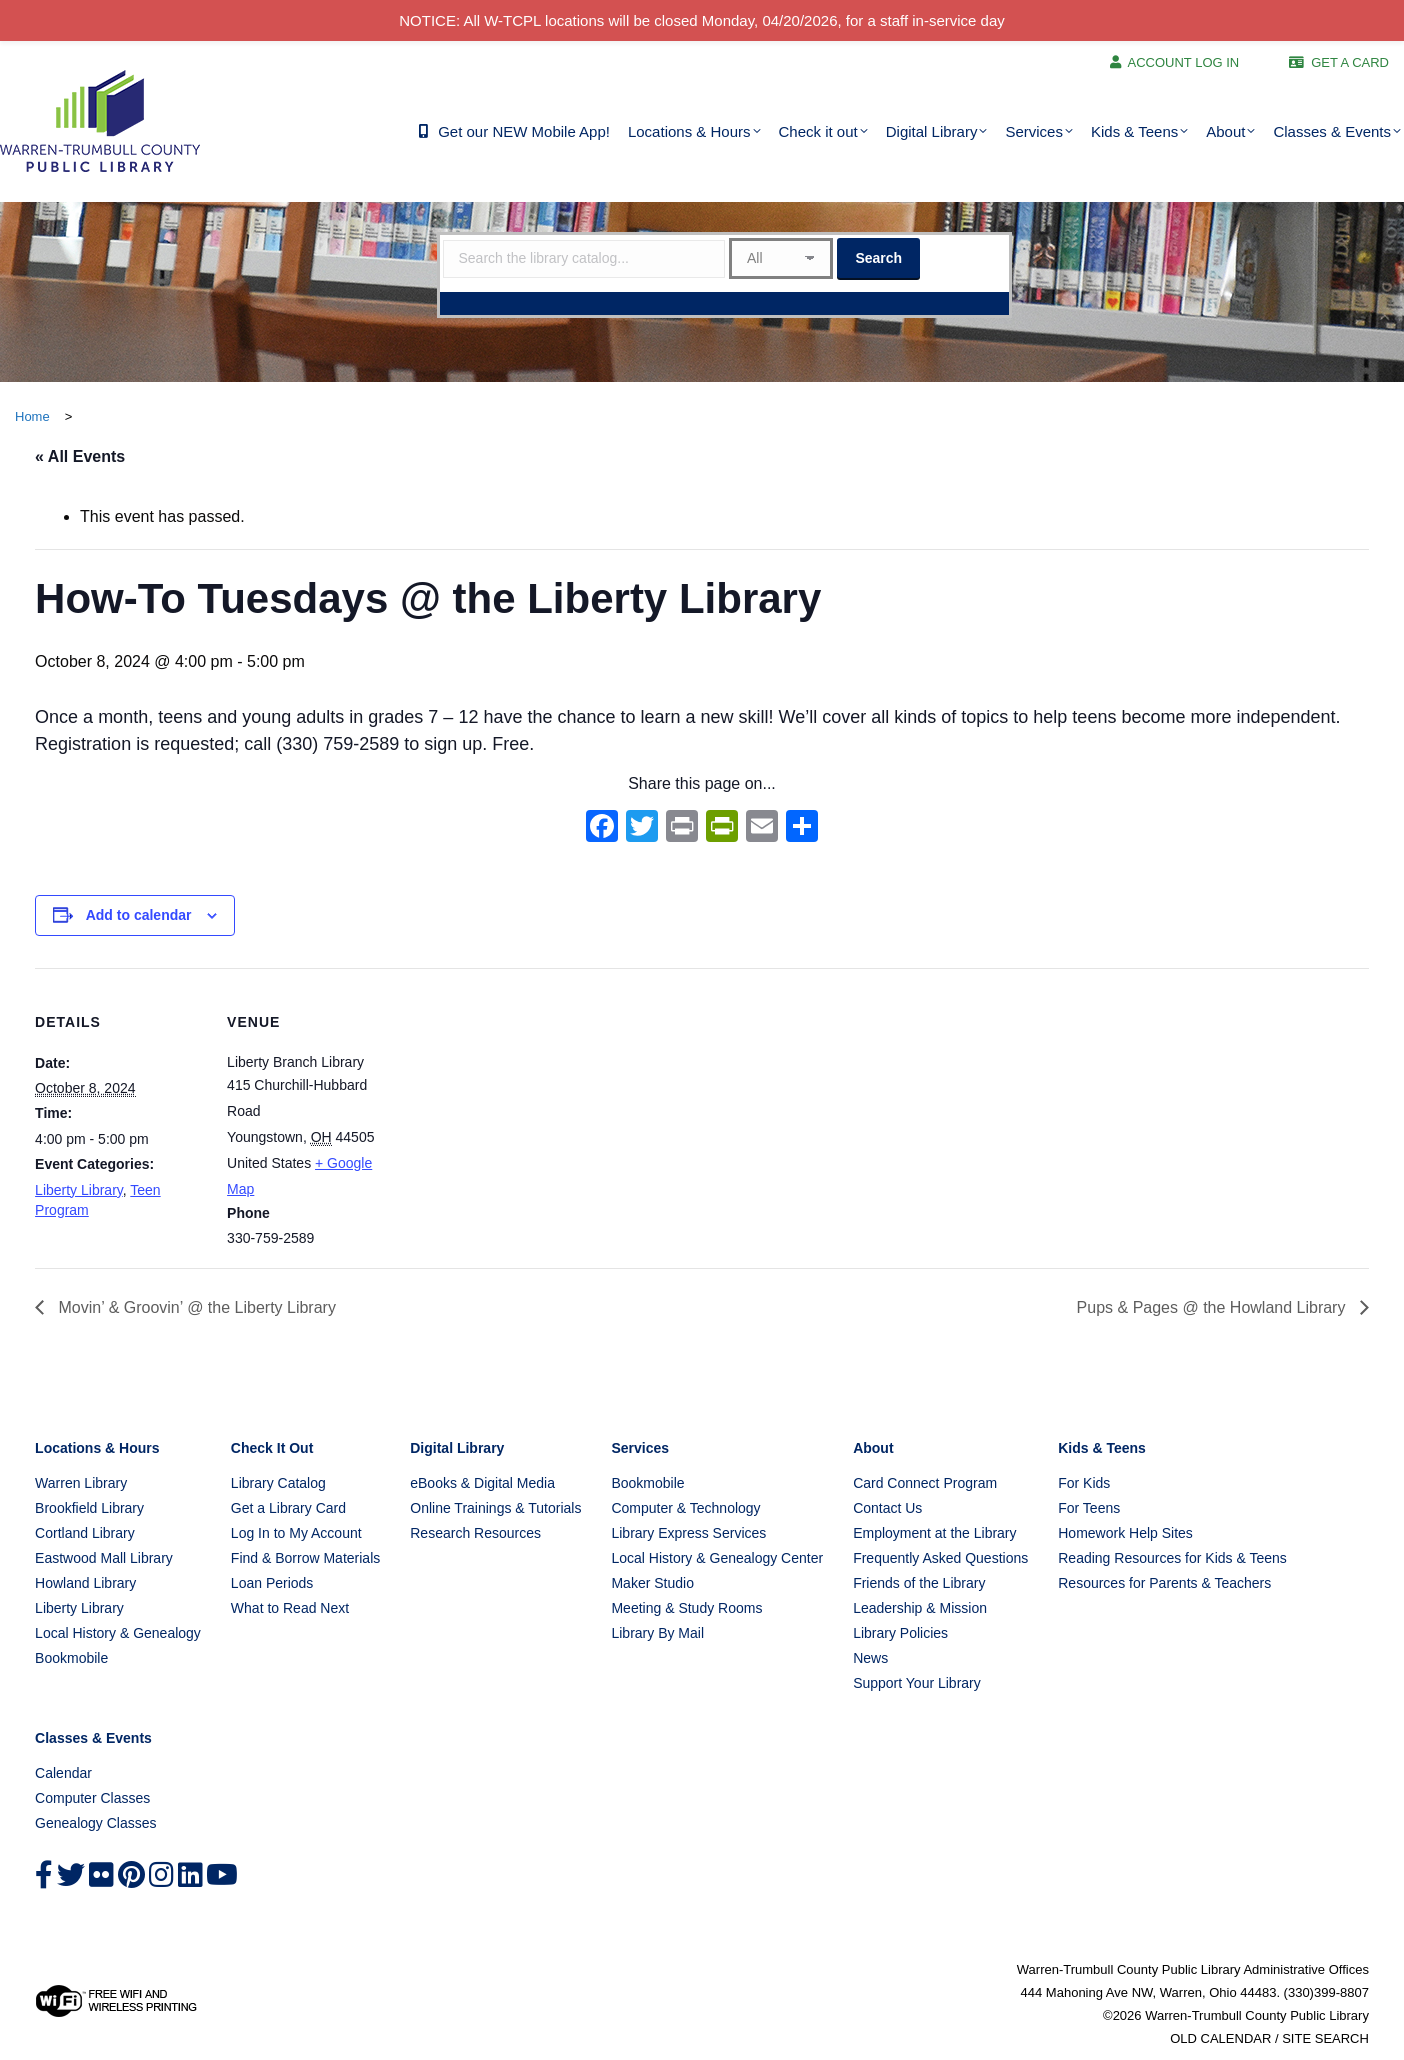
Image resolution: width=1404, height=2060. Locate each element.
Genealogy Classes (95, 1823)
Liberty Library (79, 1190)
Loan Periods (272, 1583)
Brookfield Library (89, 1508)
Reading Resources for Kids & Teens (1172, 1558)
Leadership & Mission (920, 1608)
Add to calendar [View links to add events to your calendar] (139, 915)
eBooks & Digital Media (482, 1483)
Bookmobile (71, 1658)
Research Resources (475, 1533)
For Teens (1089, 1508)
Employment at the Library (934, 1533)
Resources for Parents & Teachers (1164, 1583)
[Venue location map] (524, 1106)
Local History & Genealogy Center (717, 1558)
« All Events (80, 456)
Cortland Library (85, 1533)
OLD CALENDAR (1220, 2038)
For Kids (1084, 1483)
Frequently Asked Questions (940, 1558)
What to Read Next (290, 1608)
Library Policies (900, 1633)
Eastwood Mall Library (104, 1558)
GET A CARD (1350, 62)
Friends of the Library (919, 1583)
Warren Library (81, 1483)
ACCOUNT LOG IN (1184, 62)
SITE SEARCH (1325, 2038)
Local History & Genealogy (118, 1633)
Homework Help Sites (1125, 1533)
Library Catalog (278, 1483)
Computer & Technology (685, 1508)
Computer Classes (92, 1798)
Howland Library (85, 1583)
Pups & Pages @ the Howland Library (1213, 1307)
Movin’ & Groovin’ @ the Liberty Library (195, 1307)
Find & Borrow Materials (305, 1558)
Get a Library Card (288, 1508)
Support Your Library (917, 1683)
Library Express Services (688, 1533)
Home (32, 416)
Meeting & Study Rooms (686, 1608)
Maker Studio (652, 1583)
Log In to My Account (296, 1533)
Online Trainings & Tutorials (495, 1508)
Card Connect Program (925, 1483)
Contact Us (887, 1508)
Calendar (63, 1773)
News (870, 1658)
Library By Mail (657, 1633)
